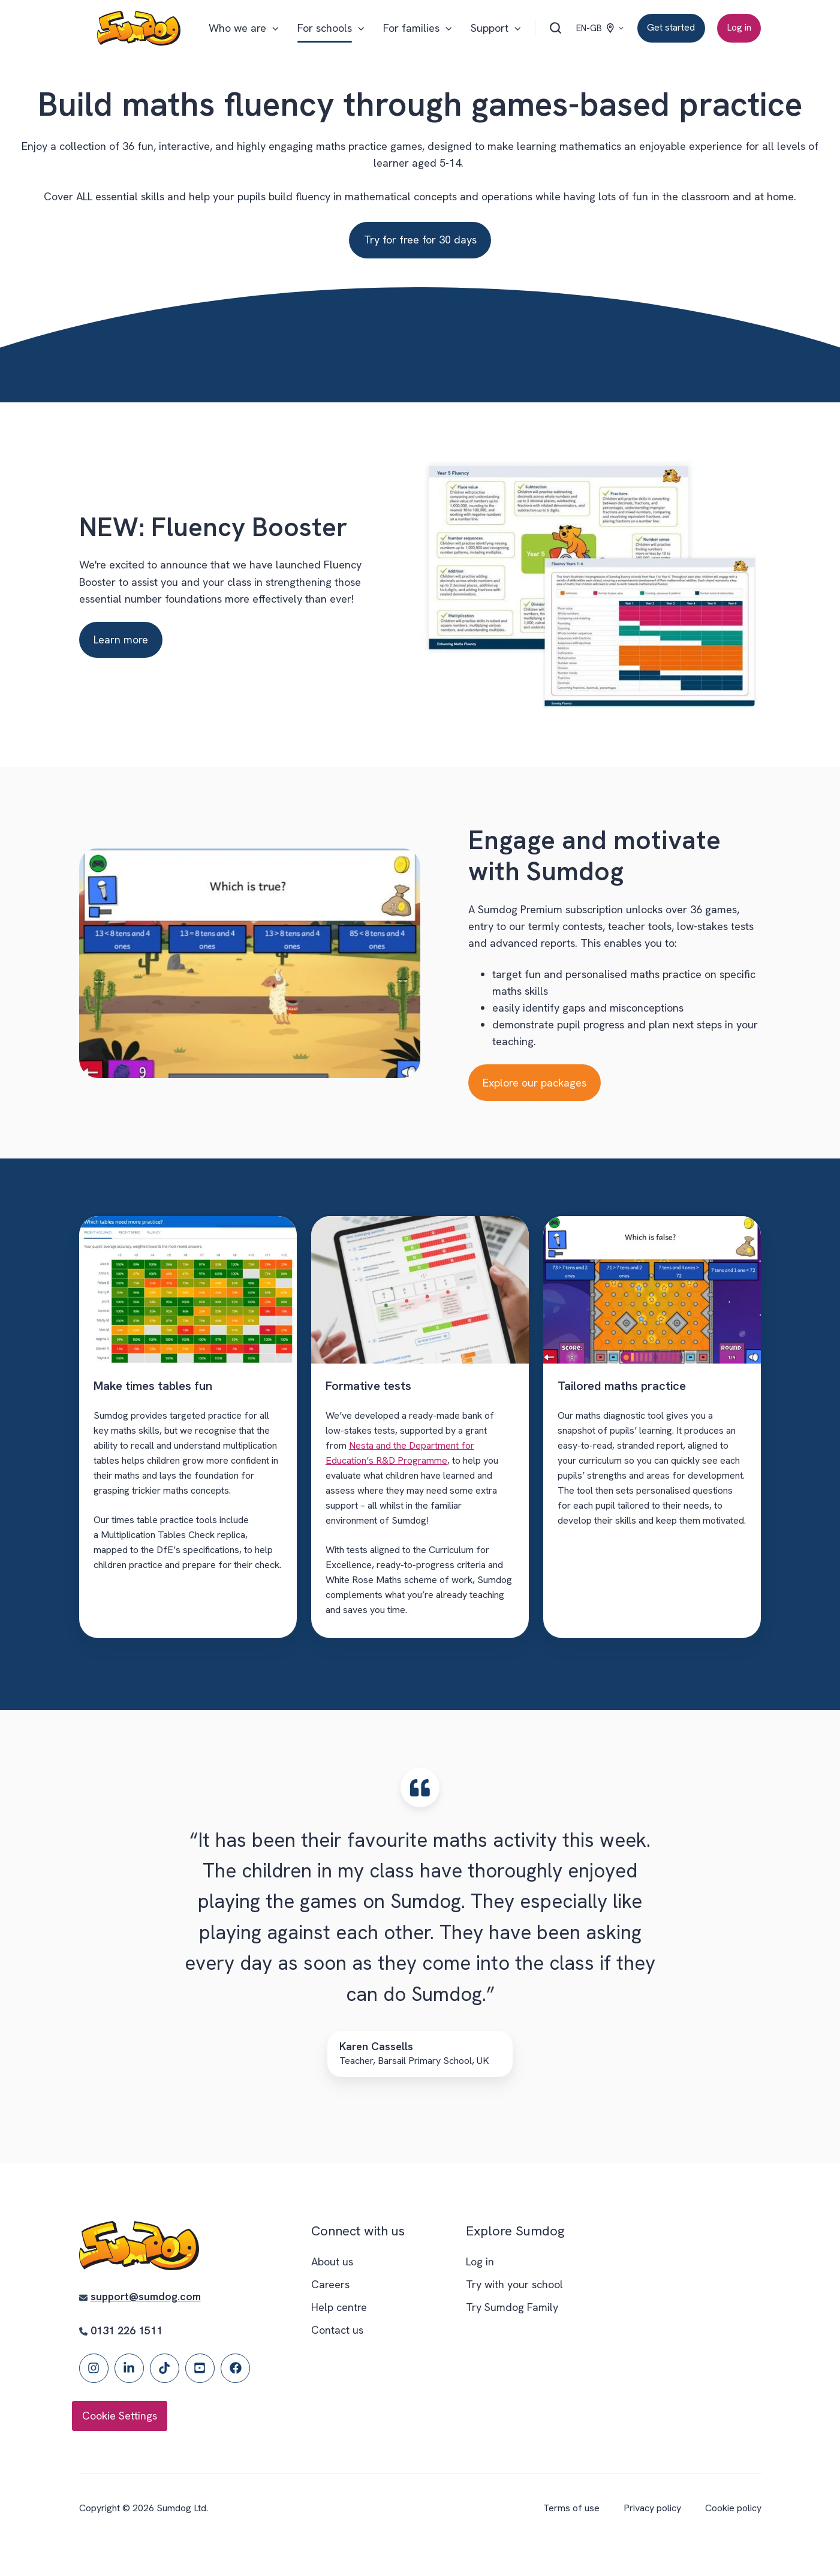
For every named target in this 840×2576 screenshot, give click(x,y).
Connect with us (358, 2231)
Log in (739, 27)
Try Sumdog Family (512, 2307)
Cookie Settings (119, 2415)
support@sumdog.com (146, 2296)
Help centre (339, 2307)
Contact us (337, 2330)
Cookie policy (733, 2508)
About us (332, 2261)
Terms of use (571, 2508)
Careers (330, 2284)
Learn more (121, 639)
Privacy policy (652, 2508)
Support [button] (489, 28)
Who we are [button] (237, 28)
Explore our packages (534, 1083)
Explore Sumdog (515, 2231)
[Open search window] (555, 27)
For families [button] (411, 28)
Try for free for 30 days (420, 239)
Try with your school (514, 2284)
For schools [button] (324, 28)
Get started (671, 27)
